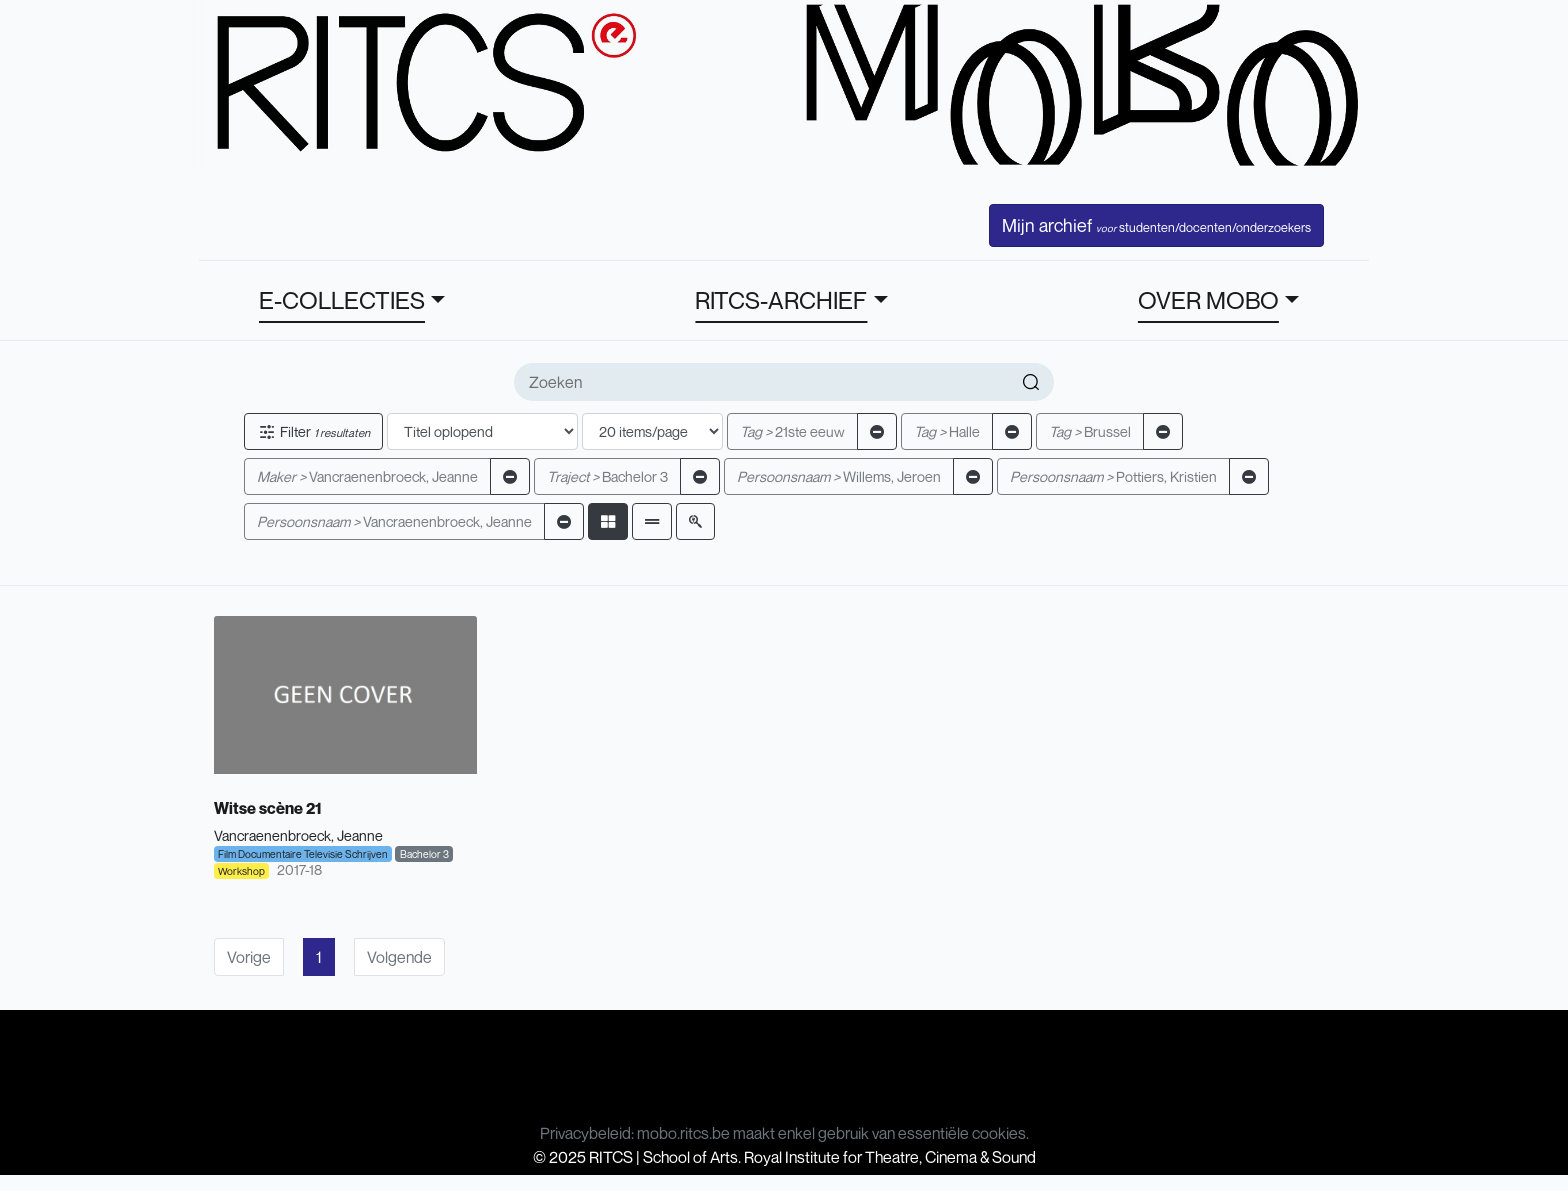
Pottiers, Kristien (1113, 476)
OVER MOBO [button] (1208, 300)
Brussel (1090, 431)
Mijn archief (1156, 225)
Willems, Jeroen (839, 476)
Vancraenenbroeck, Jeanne (367, 476)
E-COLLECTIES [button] (342, 300)
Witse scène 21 (268, 808)
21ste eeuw (792, 431)
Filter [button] (313, 431)
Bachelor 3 (607, 476)
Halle (947, 431)
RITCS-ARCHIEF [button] (781, 300)
